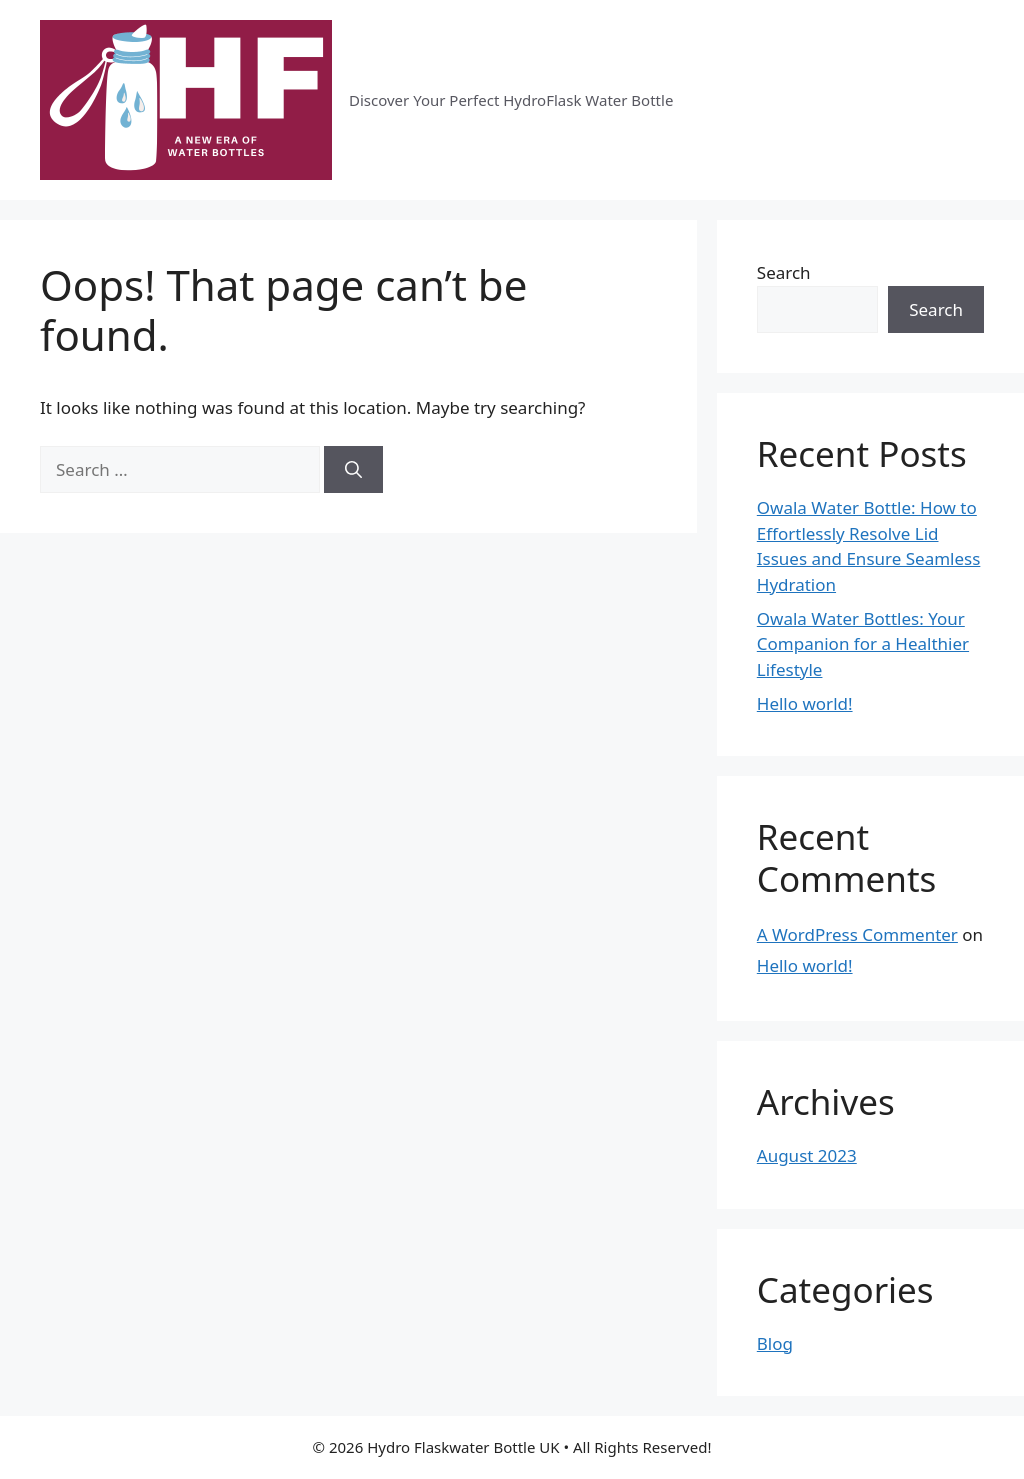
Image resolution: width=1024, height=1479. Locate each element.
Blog (775, 1343)
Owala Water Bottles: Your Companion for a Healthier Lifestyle (863, 644)
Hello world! (805, 703)
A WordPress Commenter (857, 934)
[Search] (353, 470)
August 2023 (807, 1155)
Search (784, 272)
